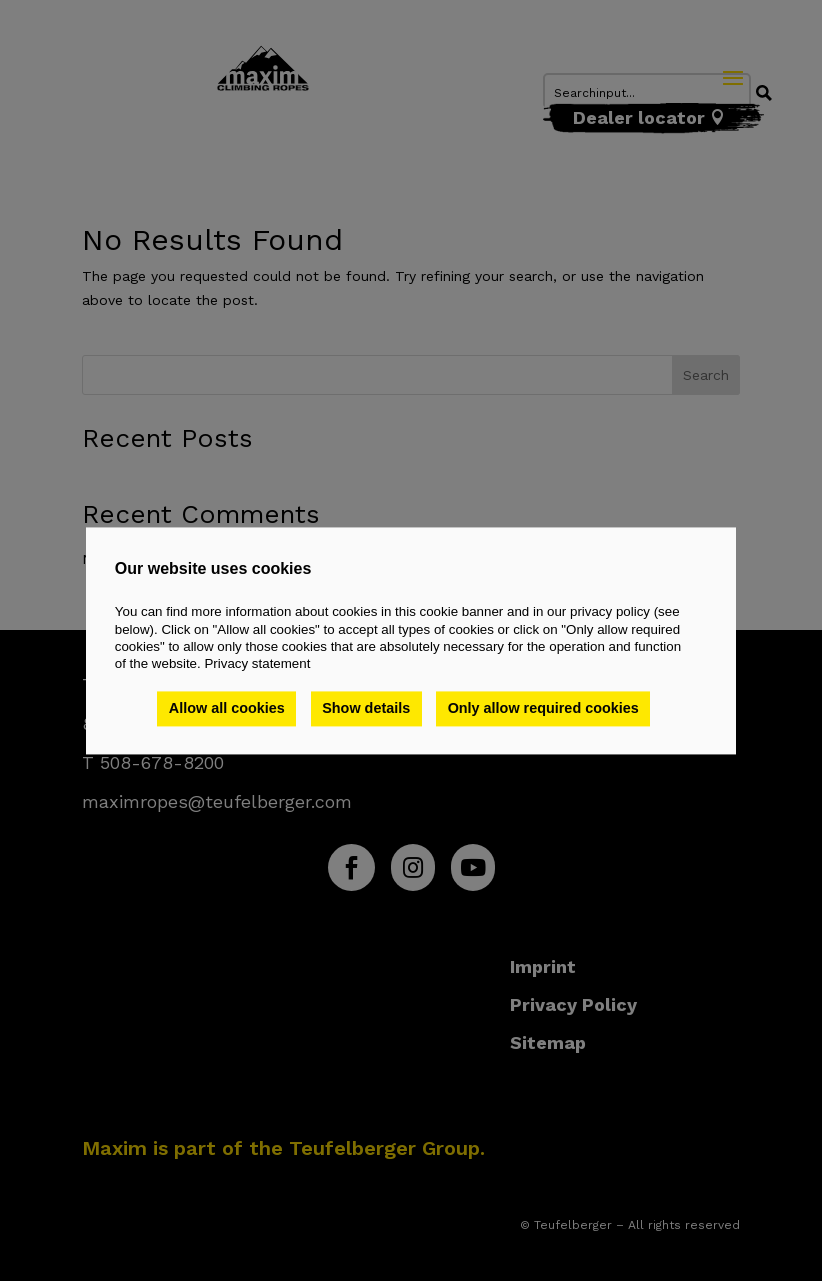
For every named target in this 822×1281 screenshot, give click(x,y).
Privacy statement (257, 664)
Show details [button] (366, 709)
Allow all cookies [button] (227, 709)
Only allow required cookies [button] (543, 709)
